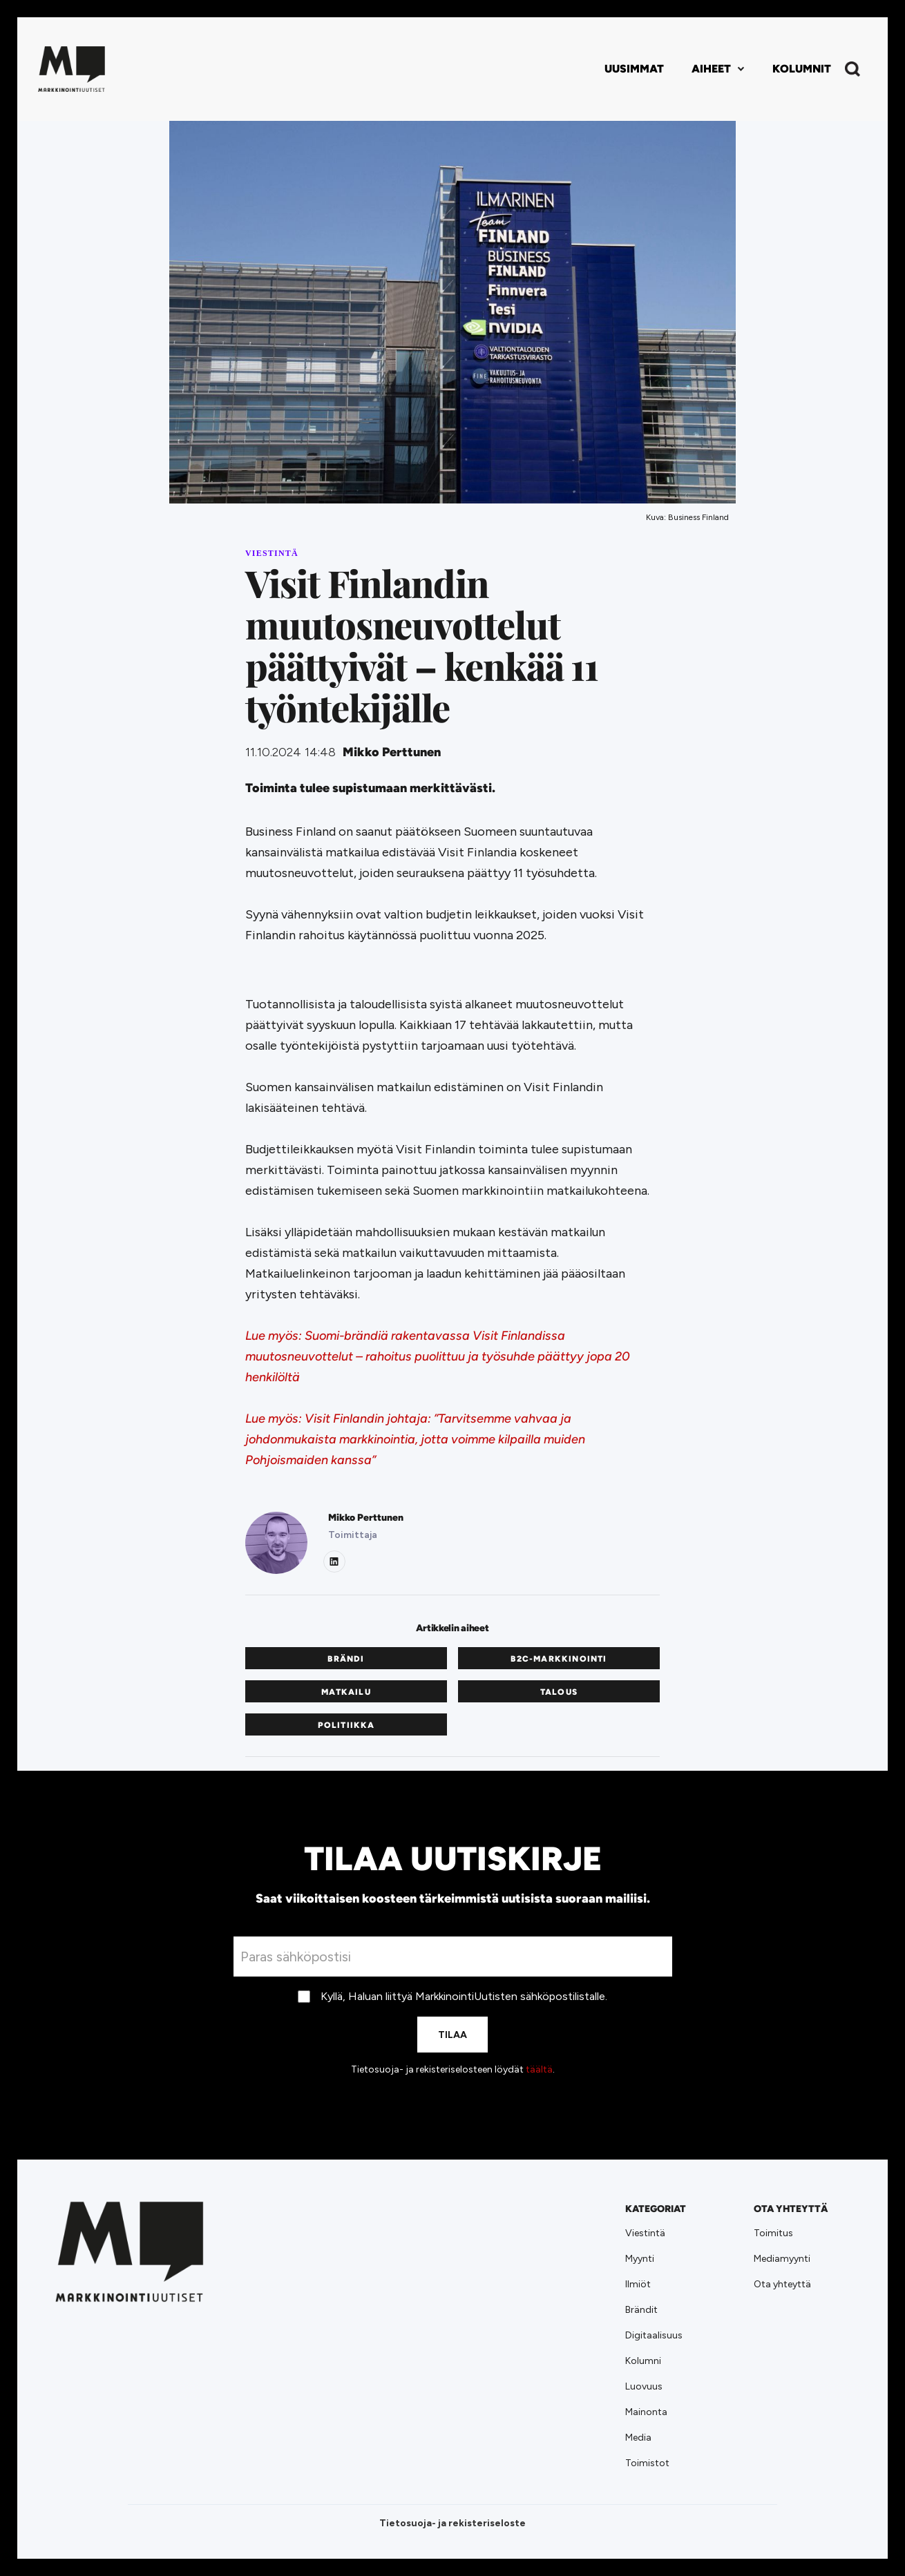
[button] (718, 69)
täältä (539, 2069)
